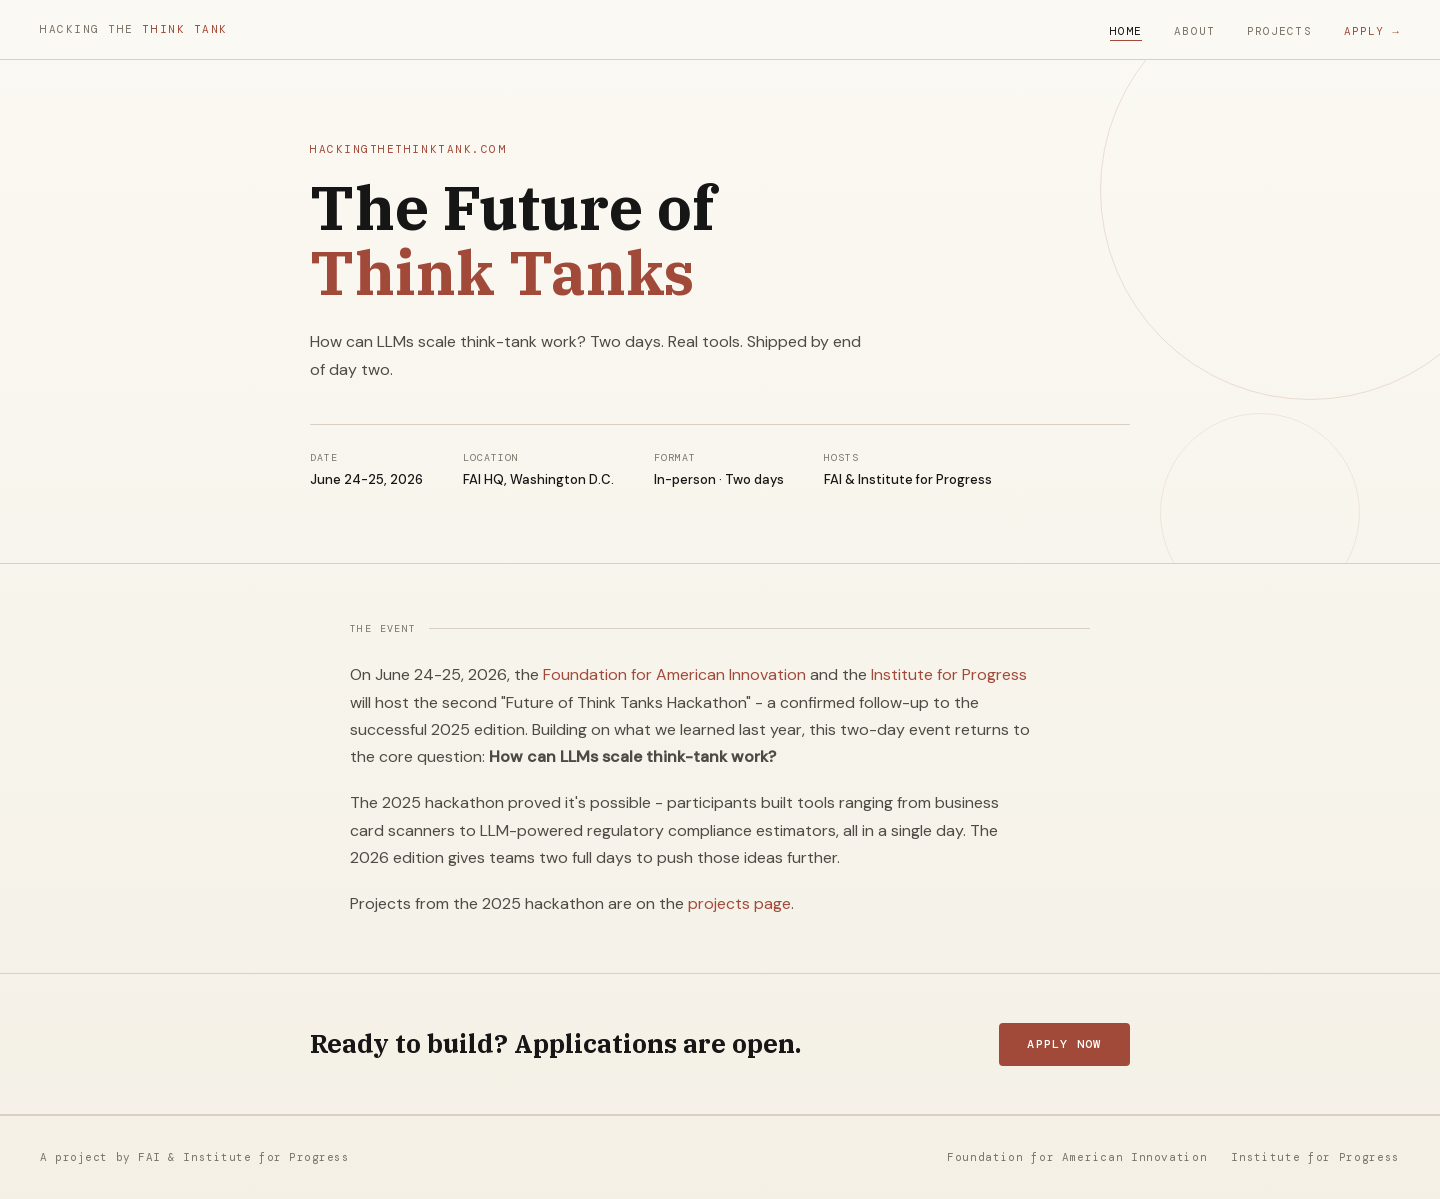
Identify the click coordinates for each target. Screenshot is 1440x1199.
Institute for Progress (949, 674)
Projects (1279, 31)
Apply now (1064, 1044)
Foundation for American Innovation (674, 674)
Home (1126, 31)
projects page (739, 903)
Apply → (1372, 31)
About (1194, 31)
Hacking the (134, 29)
